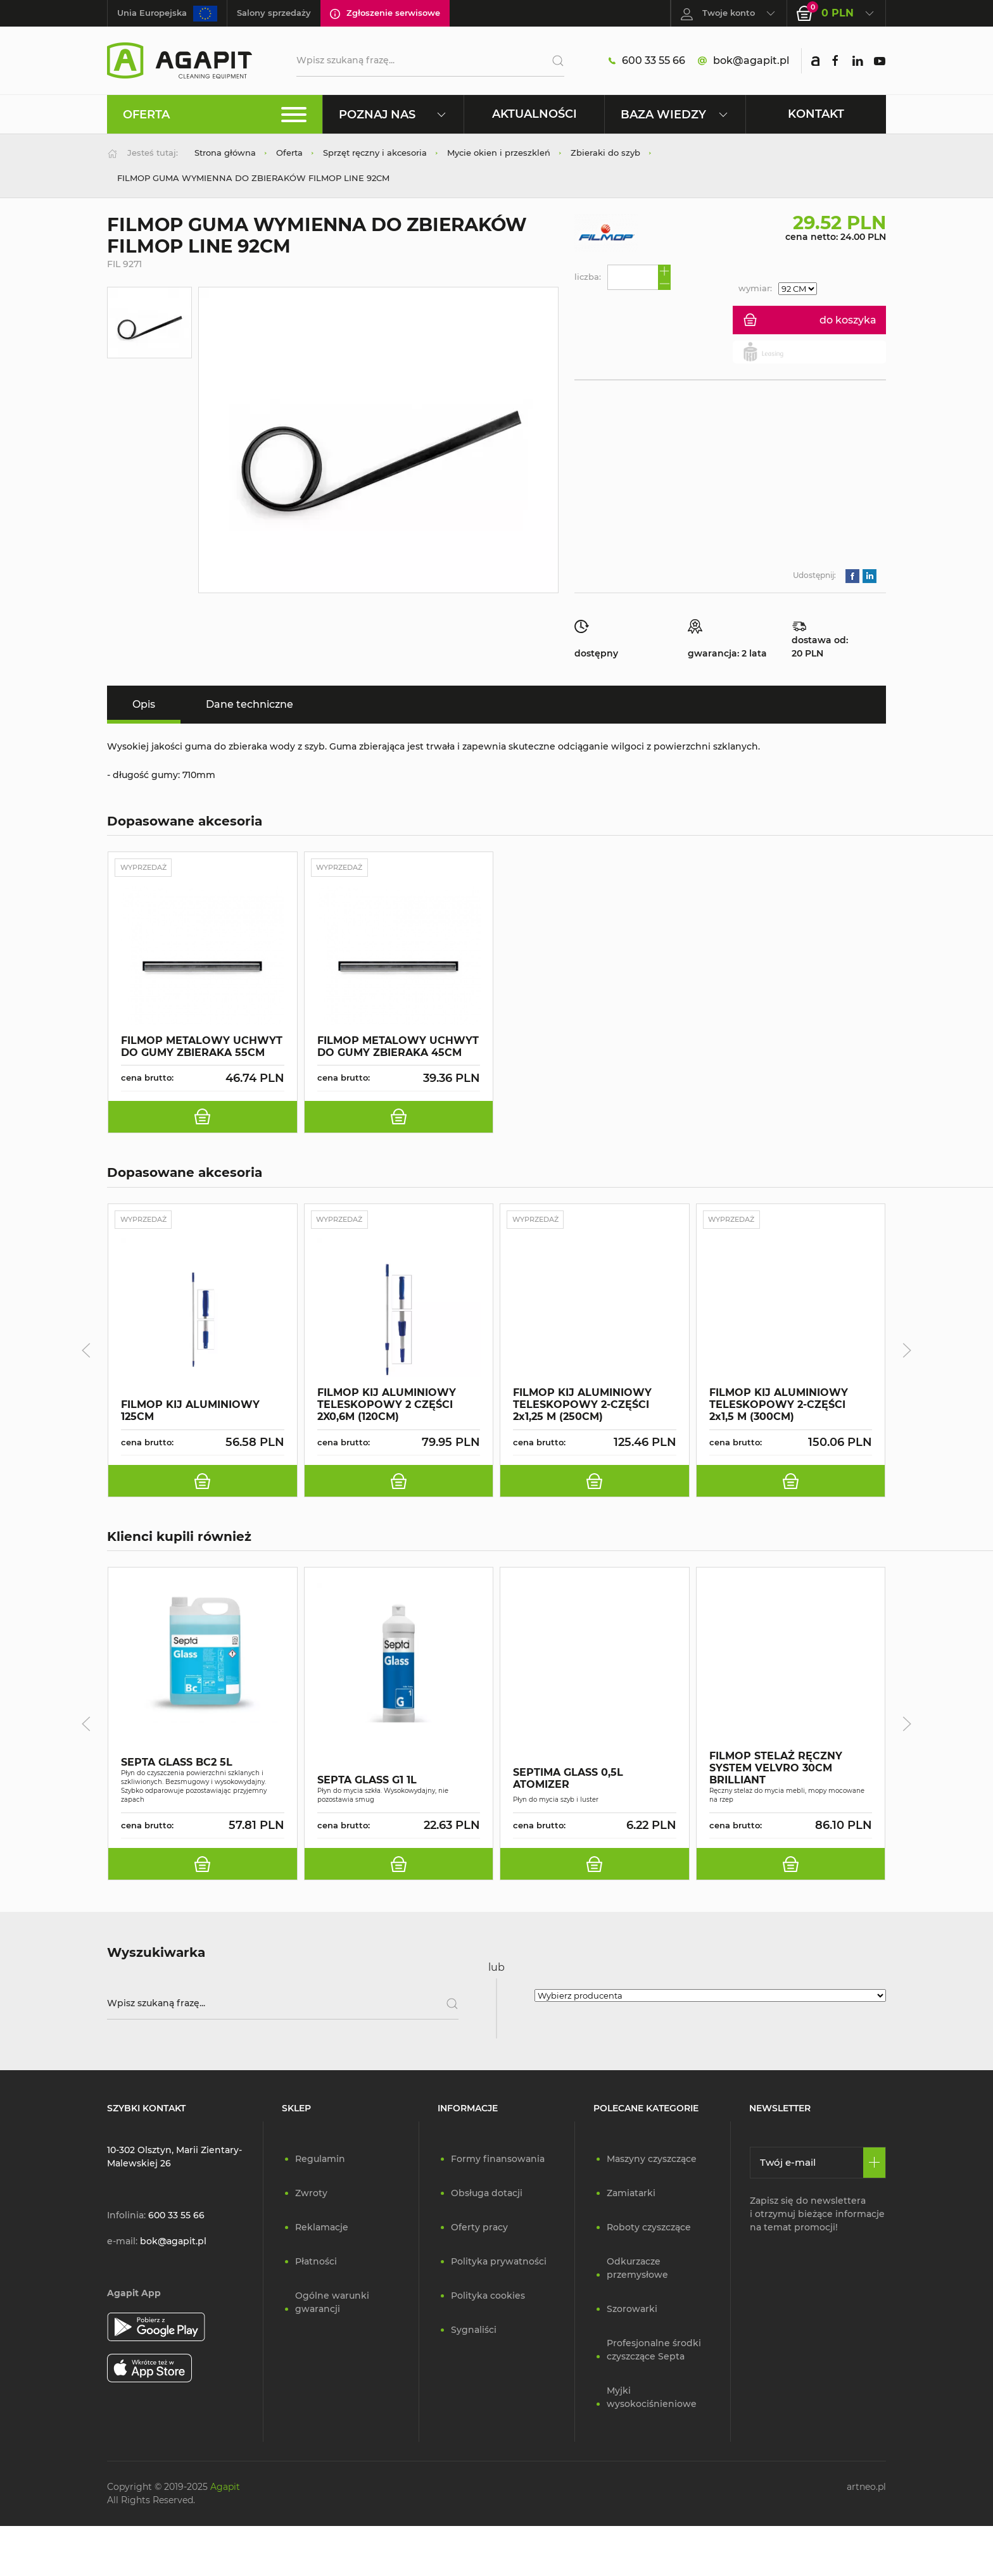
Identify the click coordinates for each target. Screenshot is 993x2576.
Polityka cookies (488, 2298)
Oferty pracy (479, 2229)
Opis (143, 704)
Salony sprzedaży (274, 13)
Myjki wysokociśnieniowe (652, 2399)
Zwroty (311, 2195)
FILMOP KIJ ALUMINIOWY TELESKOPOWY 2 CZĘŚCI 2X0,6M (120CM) (386, 1406)
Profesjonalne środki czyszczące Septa (654, 2352)
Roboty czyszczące (649, 2229)
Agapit (225, 2489)
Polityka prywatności (499, 2264)
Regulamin (320, 2161)
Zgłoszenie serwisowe (385, 13)
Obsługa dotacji (486, 2195)
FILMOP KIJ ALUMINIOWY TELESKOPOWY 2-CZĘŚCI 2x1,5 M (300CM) (778, 1406)
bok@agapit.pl (743, 60)
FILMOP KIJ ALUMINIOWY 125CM (190, 1412)
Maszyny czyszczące (652, 2161)
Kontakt (816, 113)
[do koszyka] (202, 1118)
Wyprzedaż (148, 867)
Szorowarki (632, 2311)
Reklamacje (321, 2229)
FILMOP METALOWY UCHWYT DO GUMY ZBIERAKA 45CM (398, 1048)
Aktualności (534, 113)
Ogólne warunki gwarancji (332, 2304)
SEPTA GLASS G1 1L (367, 1783)
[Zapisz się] (874, 2165)
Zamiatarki (631, 2195)
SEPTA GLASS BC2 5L (176, 1765)
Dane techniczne (249, 704)
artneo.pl (866, 2489)
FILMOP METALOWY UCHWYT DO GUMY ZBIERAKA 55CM (201, 1048)
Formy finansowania (498, 2161)
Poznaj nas (393, 114)
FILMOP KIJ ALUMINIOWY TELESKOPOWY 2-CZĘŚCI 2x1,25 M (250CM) (582, 1406)
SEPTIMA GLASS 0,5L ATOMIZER (568, 1781)
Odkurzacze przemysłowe (637, 2270)
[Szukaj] (553, 61)
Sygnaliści (473, 2332)
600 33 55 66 (647, 60)
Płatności (316, 2264)
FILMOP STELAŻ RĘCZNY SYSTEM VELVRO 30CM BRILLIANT (775, 1771)
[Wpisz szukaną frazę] (283, 2006)
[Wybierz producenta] (710, 1998)
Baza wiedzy (675, 114)
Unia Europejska (167, 14)
